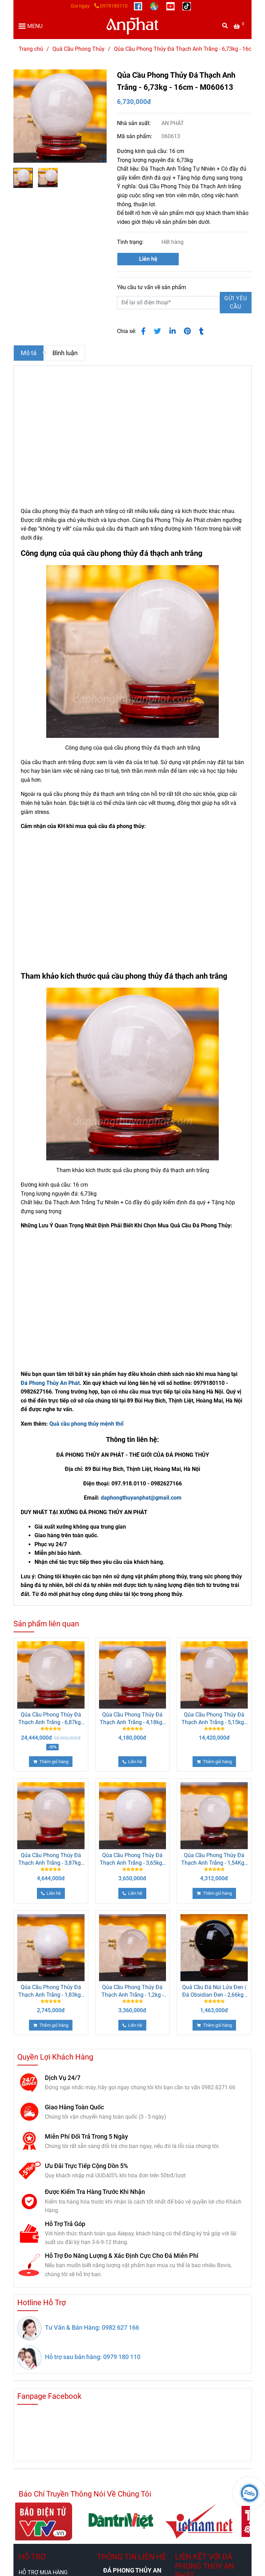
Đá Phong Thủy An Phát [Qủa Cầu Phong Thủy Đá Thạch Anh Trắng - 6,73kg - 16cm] (50, 1383)
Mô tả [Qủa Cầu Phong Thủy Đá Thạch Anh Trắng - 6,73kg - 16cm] (29, 353)
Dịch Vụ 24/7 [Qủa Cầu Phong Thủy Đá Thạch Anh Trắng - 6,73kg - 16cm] (62, 2077)
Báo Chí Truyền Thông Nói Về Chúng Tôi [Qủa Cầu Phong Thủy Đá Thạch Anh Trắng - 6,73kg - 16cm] (85, 2494)
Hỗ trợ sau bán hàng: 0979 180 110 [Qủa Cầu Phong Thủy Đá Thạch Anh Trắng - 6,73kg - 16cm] (92, 2356)
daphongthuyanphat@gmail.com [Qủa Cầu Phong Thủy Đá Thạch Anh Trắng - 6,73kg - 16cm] (141, 1497)
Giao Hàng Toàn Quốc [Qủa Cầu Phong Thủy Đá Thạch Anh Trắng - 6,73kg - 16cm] (74, 2107)
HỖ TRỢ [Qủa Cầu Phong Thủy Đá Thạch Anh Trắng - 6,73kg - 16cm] (32, 2557)
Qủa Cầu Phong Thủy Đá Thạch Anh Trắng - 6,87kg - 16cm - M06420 (51, 1718)
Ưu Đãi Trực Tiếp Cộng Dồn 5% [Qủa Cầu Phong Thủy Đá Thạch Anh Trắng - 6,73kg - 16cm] (86, 2165)
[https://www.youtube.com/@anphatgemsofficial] (171, 6)
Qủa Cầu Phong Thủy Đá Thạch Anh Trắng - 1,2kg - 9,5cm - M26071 (132, 1991)
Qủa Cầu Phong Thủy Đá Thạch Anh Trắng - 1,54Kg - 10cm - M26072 (214, 1859)
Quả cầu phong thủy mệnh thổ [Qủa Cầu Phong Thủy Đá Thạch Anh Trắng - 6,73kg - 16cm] (86, 1423)
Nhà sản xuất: (134, 123)
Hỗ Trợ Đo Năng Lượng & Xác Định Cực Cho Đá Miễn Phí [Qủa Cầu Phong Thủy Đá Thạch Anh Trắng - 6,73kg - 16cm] (121, 2255)
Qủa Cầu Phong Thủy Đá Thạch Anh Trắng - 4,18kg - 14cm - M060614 (132, 1718)
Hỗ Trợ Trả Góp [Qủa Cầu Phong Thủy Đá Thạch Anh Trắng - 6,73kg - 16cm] (65, 2223)
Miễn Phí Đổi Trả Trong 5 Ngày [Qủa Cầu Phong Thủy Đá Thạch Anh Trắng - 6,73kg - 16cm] (86, 2136)
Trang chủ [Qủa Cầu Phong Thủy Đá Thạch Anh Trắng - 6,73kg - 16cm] (31, 49)
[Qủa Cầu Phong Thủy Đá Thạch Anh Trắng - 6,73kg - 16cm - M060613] (132, 26)
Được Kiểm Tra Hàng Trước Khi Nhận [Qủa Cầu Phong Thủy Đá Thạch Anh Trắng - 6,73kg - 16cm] (95, 2191)
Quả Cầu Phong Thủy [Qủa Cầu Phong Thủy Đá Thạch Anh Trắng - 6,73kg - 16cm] (78, 49)
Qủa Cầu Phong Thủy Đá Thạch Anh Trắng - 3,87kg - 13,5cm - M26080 (51, 1859)
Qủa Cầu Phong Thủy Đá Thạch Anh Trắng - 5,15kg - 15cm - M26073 (214, 1718)
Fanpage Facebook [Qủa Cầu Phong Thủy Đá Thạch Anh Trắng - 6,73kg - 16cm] (49, 2396)
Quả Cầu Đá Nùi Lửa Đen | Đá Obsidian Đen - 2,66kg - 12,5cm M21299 (214, 1991)
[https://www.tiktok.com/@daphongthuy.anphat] (186, 6)
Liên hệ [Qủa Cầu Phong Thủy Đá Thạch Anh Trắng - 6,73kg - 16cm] (148, 259)
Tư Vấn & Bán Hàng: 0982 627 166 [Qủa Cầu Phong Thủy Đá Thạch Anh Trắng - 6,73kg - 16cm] (92, 2327)
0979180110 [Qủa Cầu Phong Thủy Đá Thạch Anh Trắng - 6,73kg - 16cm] (111, 6)
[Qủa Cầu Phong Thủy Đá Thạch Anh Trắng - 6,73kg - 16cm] (240, 26)
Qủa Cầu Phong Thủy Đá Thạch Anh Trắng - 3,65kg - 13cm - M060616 (132, 1859)
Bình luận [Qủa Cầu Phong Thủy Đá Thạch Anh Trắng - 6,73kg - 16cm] (65, 353)
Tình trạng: (131, 242)
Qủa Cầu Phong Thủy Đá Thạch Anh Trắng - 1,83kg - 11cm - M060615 (51, 1991)
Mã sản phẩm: (135, 136)
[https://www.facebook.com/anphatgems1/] (138, 6)
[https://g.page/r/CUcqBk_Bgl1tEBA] (155, 6)
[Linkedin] (172, 331)
